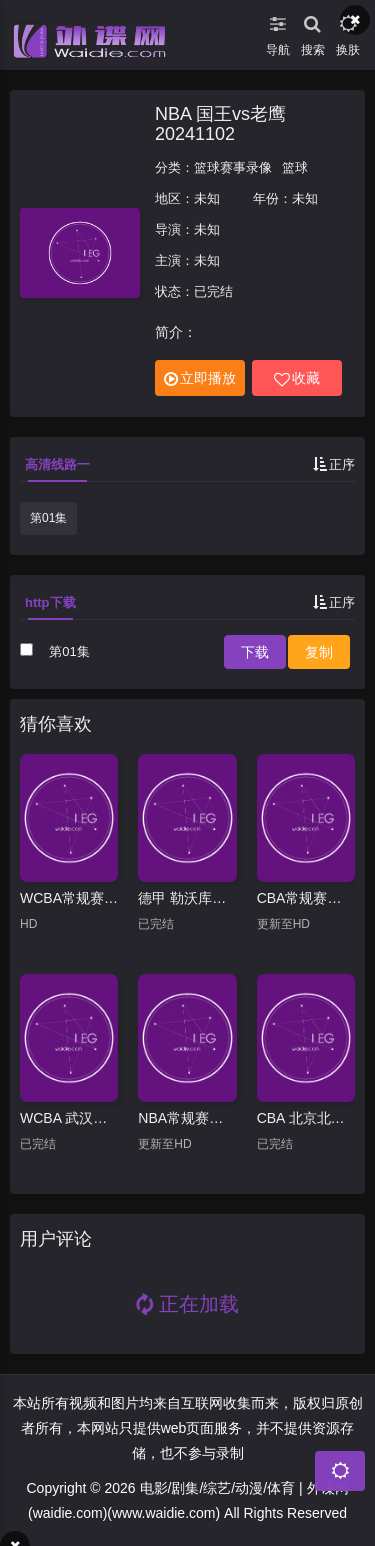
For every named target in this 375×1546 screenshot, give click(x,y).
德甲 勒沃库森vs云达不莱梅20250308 (187, 898)
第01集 (48, 518)
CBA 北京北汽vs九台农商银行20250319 (306, 1118)
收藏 (297, 378)
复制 (319, 652)
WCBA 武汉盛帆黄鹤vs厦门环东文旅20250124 (69, 1118)
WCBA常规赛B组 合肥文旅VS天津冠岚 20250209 (69, 898)
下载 (255, 652)
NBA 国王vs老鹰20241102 (220, 124)
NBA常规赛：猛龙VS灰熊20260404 (187, 1118)
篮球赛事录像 (233, 167)
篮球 (295, 167)
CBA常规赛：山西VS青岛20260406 (306, 898)
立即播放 (200, 378)
